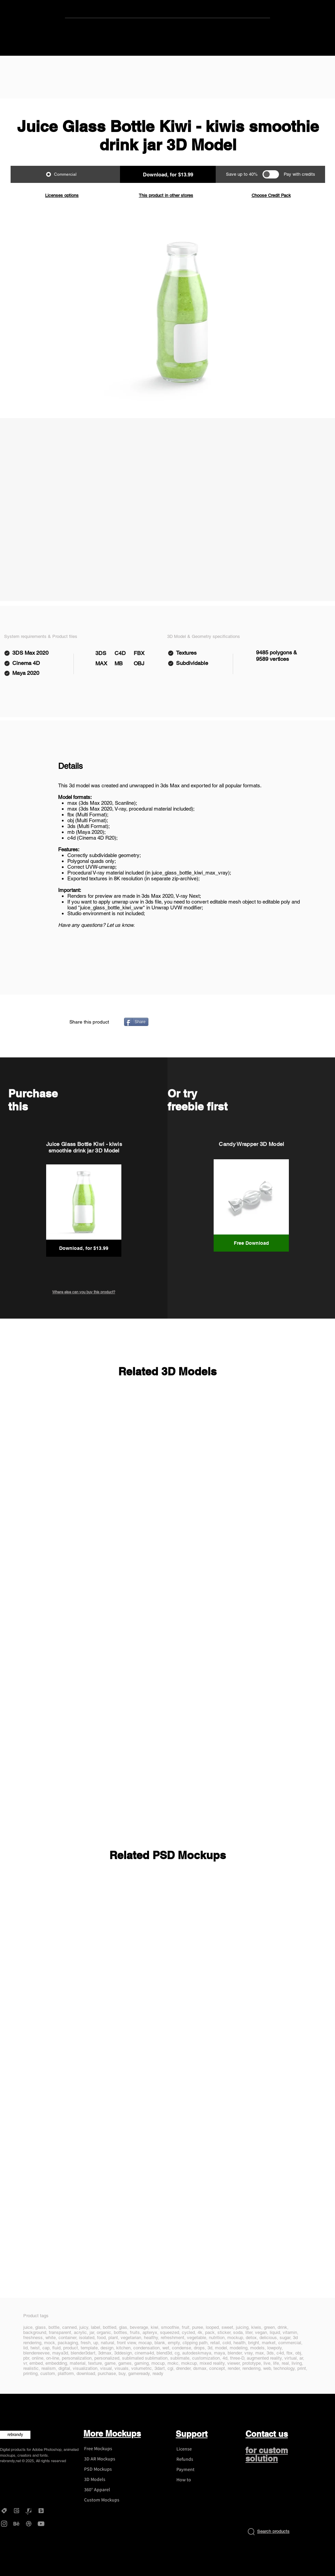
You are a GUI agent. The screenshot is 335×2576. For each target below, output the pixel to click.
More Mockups (112, 2433)
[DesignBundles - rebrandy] (41, 2511)
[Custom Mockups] (105, 2500)
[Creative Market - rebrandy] (4, 2511)
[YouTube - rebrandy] (41, 2524)
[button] (168, 174)
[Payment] (197, 2469)
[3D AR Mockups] (105, 2459)
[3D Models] (105, 2479)
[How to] (197, 2480)
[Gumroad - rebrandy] (16, 2511)
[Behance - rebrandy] (16, 2524)
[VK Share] (231, 1021)
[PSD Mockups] (105, 2469)
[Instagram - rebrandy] (4, 2524)
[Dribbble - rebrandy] (29, 2524)
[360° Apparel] (105, 2489)
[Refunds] (197, 2459)
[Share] (136, 1022)
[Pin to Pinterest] (196, 1021)
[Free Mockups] (105, 2448)
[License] (197, 2449)
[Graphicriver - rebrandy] (29, 2511)
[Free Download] (251, 1243)
